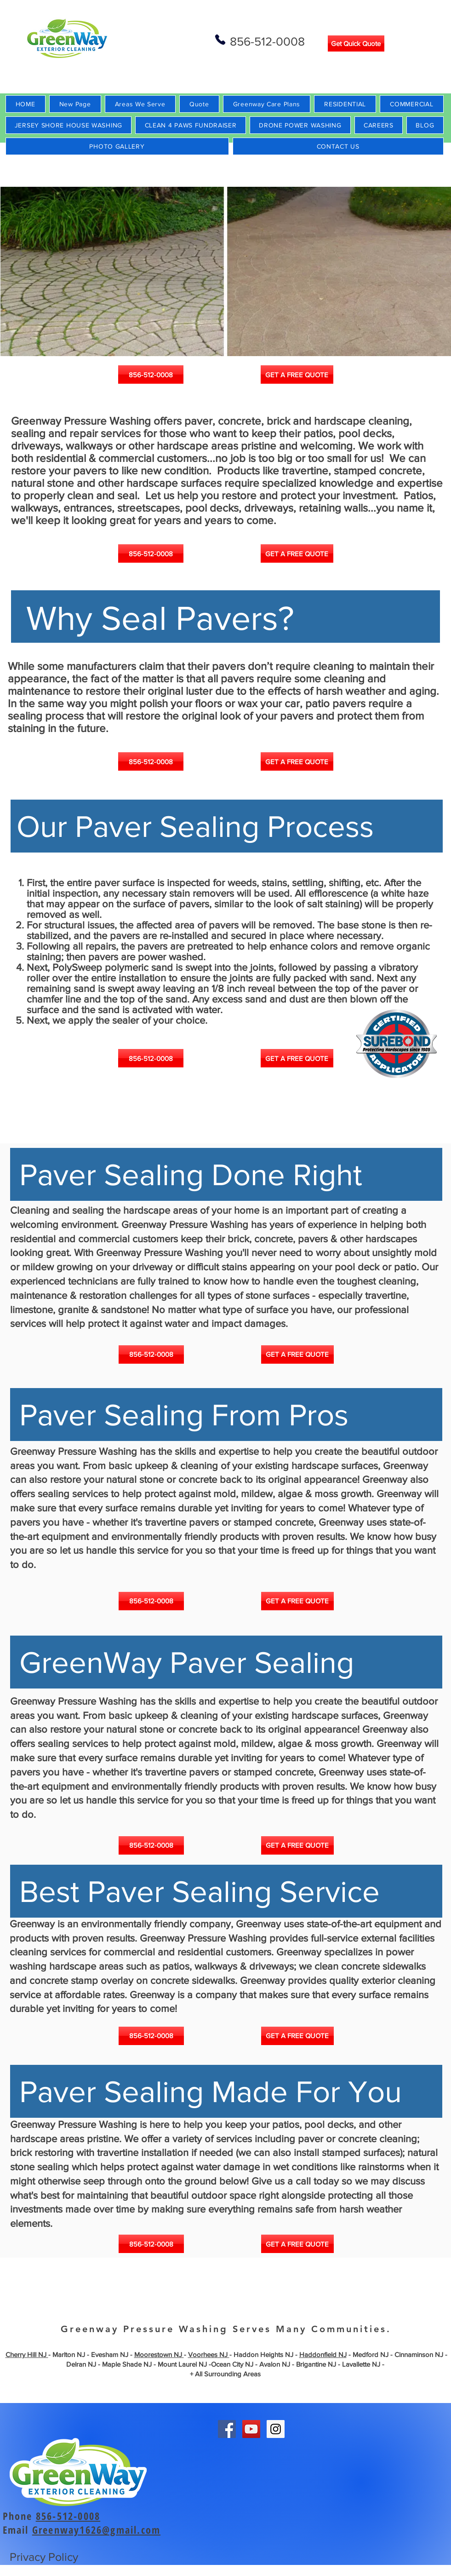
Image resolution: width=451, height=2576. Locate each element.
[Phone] (220, 40)
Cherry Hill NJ (27, 2354)
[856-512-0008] (150, 374)
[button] (225, 271)
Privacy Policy (44, 2556)
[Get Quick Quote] (356, 43)
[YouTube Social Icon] (251, 2429)
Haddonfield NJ (323, 2354)
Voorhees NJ (208, 2354)
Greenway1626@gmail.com (96, 2529)
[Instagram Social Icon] (276, 2429)
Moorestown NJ (159, 2354)
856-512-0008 (68, 2516)
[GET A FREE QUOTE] (297, 374)
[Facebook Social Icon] (227, 2429)
